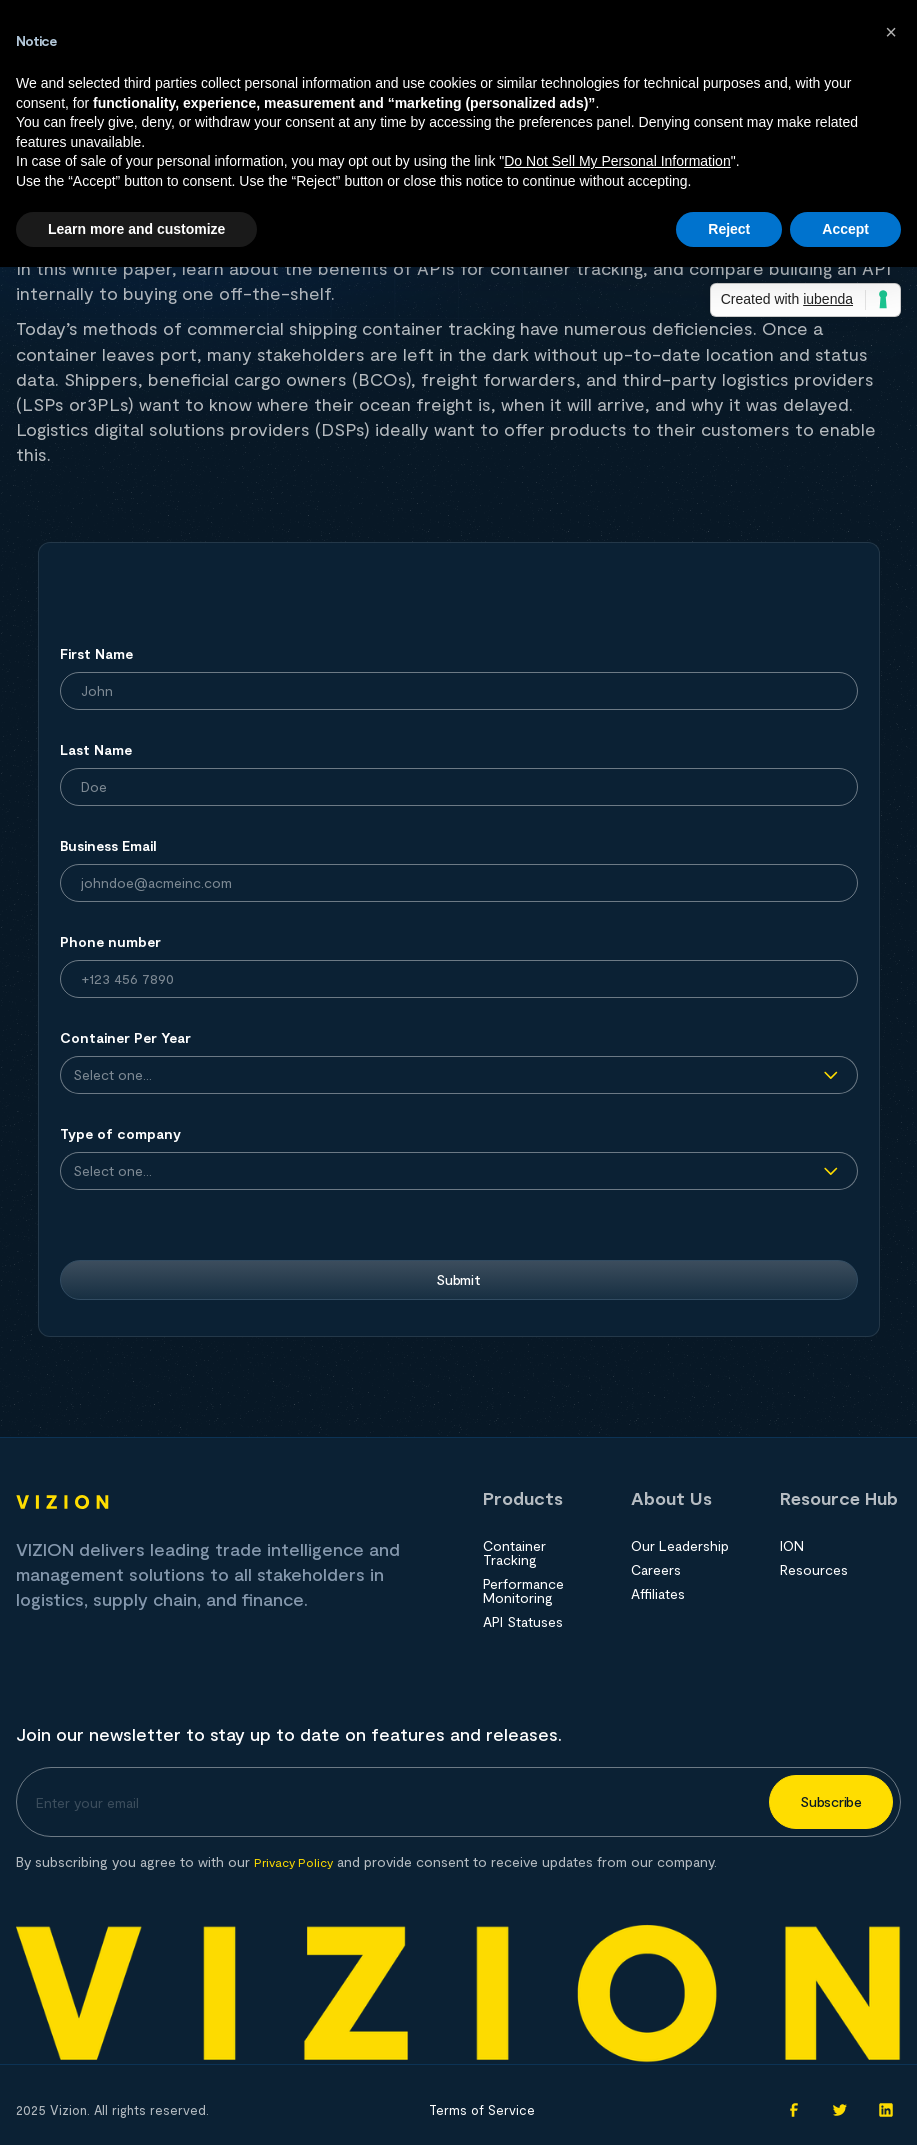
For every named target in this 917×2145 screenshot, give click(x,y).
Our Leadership (680, 1546)
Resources (814, 1570)
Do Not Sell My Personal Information (617, 161)
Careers (656, 1570)
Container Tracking (514, 1553)
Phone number (110, 941)
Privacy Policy (293, 1862)
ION (792, 1546)
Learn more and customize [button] (136, 229)
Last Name (96, 749)
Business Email (108, 845)
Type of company (120, 1133)
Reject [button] (729, 229)
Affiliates (658, 1594)
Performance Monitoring (523, 1591)
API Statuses (523, 1622)
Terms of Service (482, 2110)
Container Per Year (125, 1037)
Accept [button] (845, 229)
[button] (891, 32)
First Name (96, 653)
